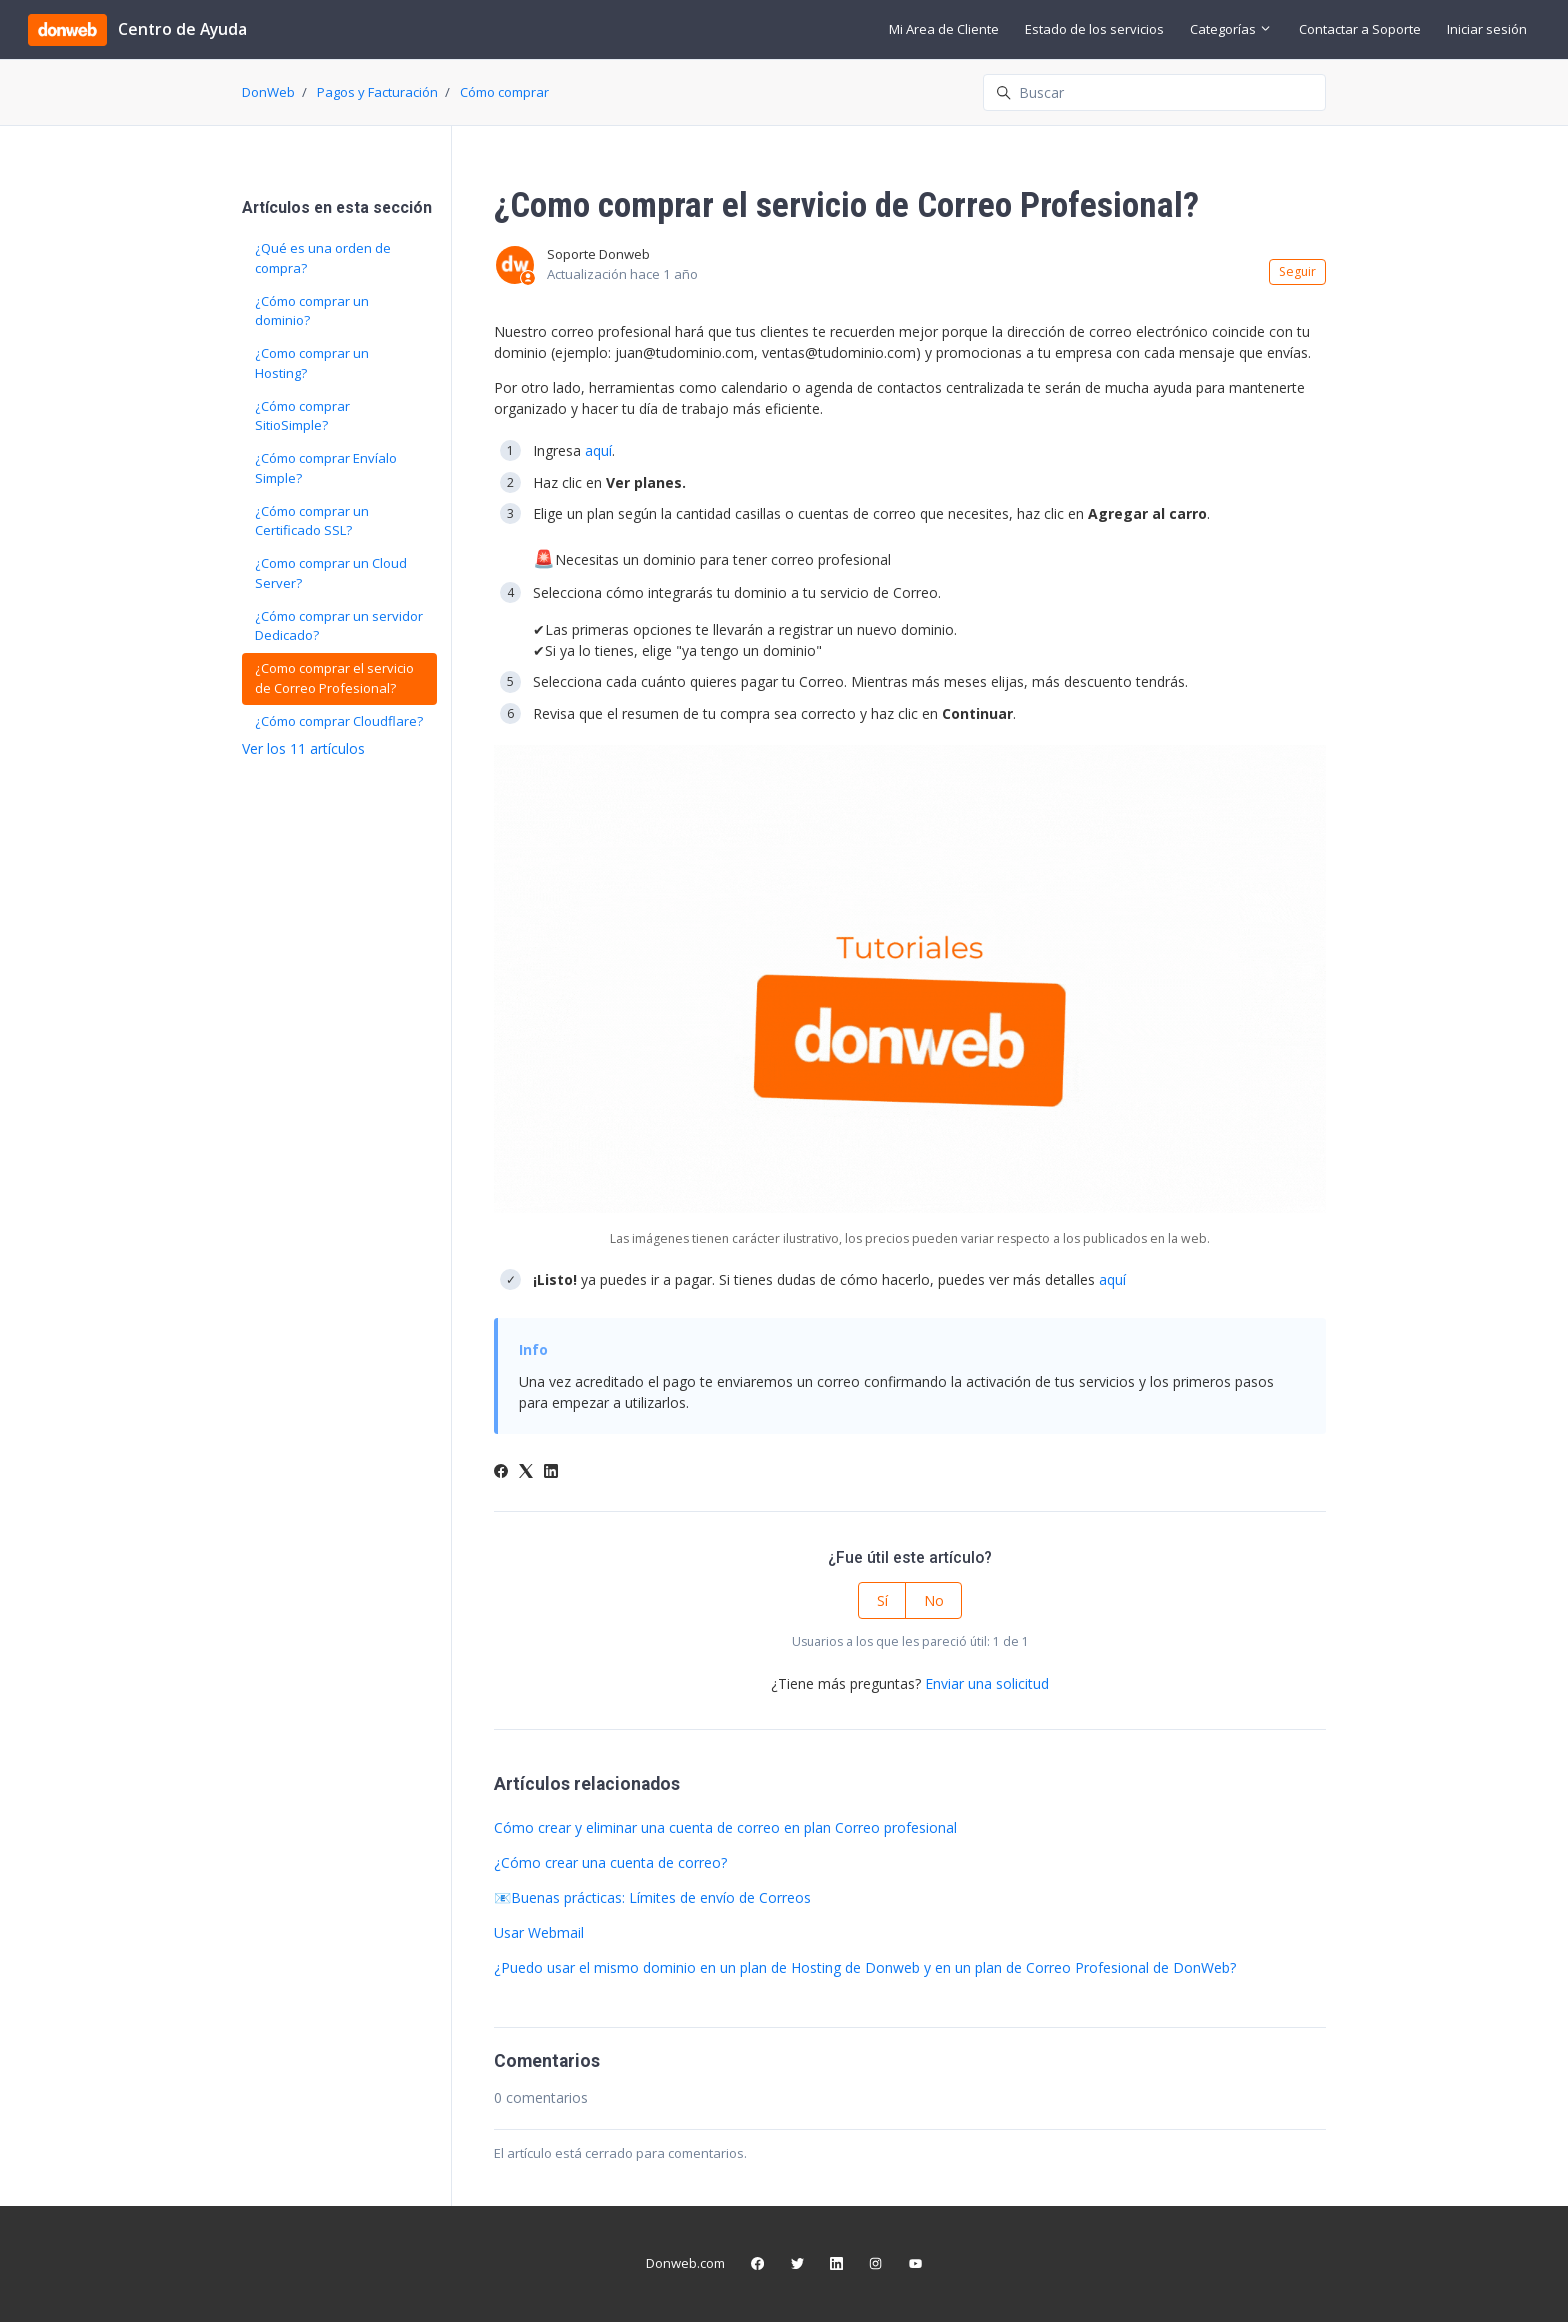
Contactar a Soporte (1360, 29)
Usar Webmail (539, 1932)
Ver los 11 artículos (303, 748)
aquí (598, 450)
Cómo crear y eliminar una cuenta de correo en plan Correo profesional (725, 1827)
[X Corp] (526, 1472)
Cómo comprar (504, 92)
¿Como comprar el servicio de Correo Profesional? (334, 678)
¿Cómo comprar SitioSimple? (302, 416)
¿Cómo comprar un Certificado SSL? (312, 521)
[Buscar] (1154, 92)
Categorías (1231, 29)
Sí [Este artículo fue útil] (882, 1600)
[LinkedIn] (551, 1472)
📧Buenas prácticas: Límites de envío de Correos (652, 1897)
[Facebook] (501, 1472)
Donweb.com (685, 2263)
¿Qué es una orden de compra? (323, 258)
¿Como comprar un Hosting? (312, 363)
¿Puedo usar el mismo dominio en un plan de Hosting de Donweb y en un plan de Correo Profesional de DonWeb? (865, 1967)
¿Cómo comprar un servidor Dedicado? (339, 626)
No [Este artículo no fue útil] (934, 1600)
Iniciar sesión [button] (1487, 29)
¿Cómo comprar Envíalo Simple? (326, 468)
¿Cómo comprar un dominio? (312, 311)
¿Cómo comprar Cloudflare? (339, 721)
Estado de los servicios (1094, 29)
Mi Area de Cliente (944, 29)
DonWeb (268, 92)
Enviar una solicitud (987, 1683)
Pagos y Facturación (377, 92)
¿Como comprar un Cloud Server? (331, 573)
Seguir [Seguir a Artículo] (1297, 271)
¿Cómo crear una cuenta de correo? (610, 1862)
